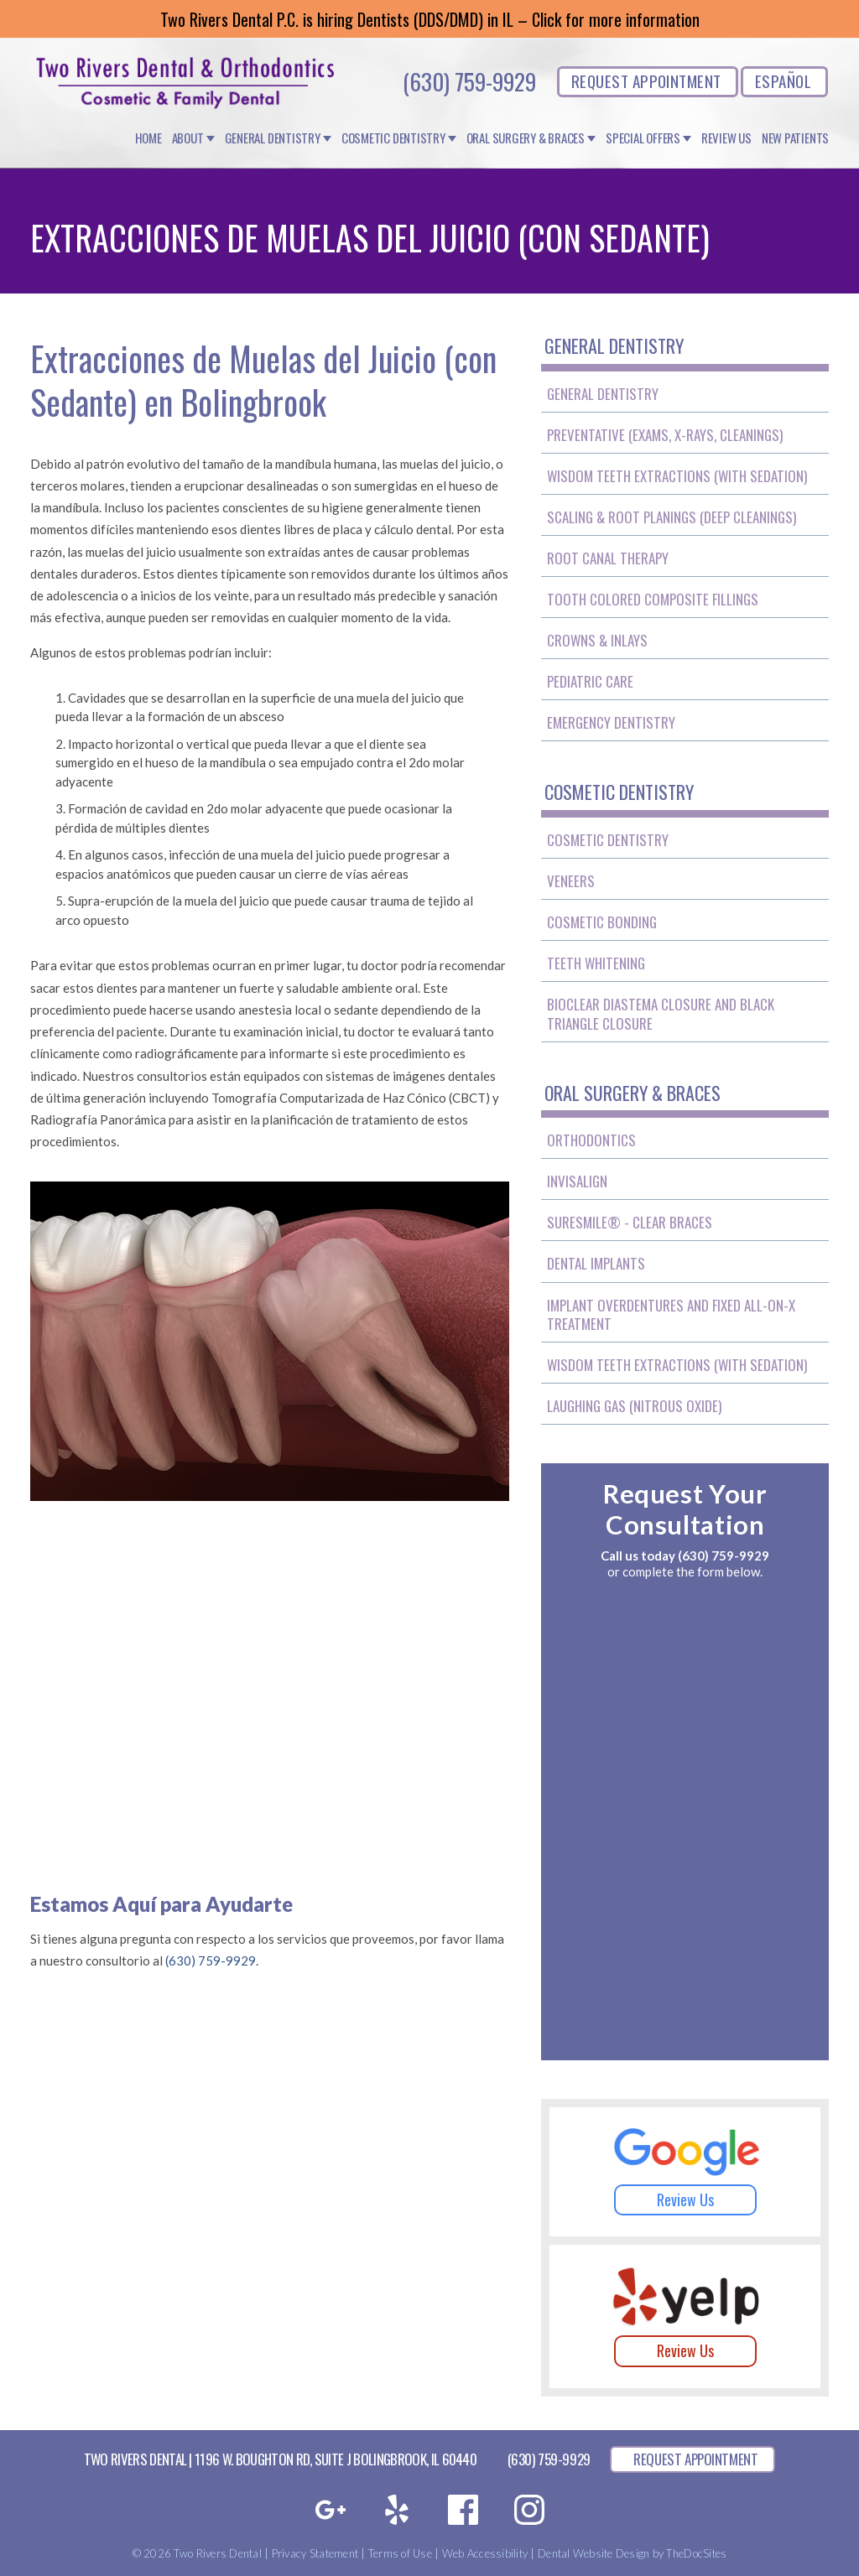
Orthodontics (591, 1140)
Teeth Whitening (596, 963)
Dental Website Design (593, 2553)
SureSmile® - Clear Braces (629, 1222)
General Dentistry (272, 138)
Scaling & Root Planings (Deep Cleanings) (671, 516)
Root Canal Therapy (608, 558)
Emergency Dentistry (611, 722)
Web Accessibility (485, 2553)
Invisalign (577, 1181)
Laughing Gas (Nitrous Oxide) (634, 1405)
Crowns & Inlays (597, 640)
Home (148, 138)
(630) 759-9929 (469, 81)
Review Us (726, 138)
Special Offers (643, 138)
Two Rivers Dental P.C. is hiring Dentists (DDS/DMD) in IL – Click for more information (430, 19)
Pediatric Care (590, 681)
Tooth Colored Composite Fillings (652, 599)
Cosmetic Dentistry (393, 138)
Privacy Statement (315, 2553)
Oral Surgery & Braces (525, 138)
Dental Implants (596, 1263)
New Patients (795, 138)
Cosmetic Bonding (602, 921)
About (188, 138)
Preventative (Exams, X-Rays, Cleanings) (665, 434)
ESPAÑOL (783, 80)
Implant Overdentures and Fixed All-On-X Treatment (671, 1314)
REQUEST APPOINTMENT (646, 80)
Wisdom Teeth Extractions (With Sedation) (677, 475)
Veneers (571, 880)
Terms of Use (400, 2553)
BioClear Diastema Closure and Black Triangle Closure (660, 1013)
